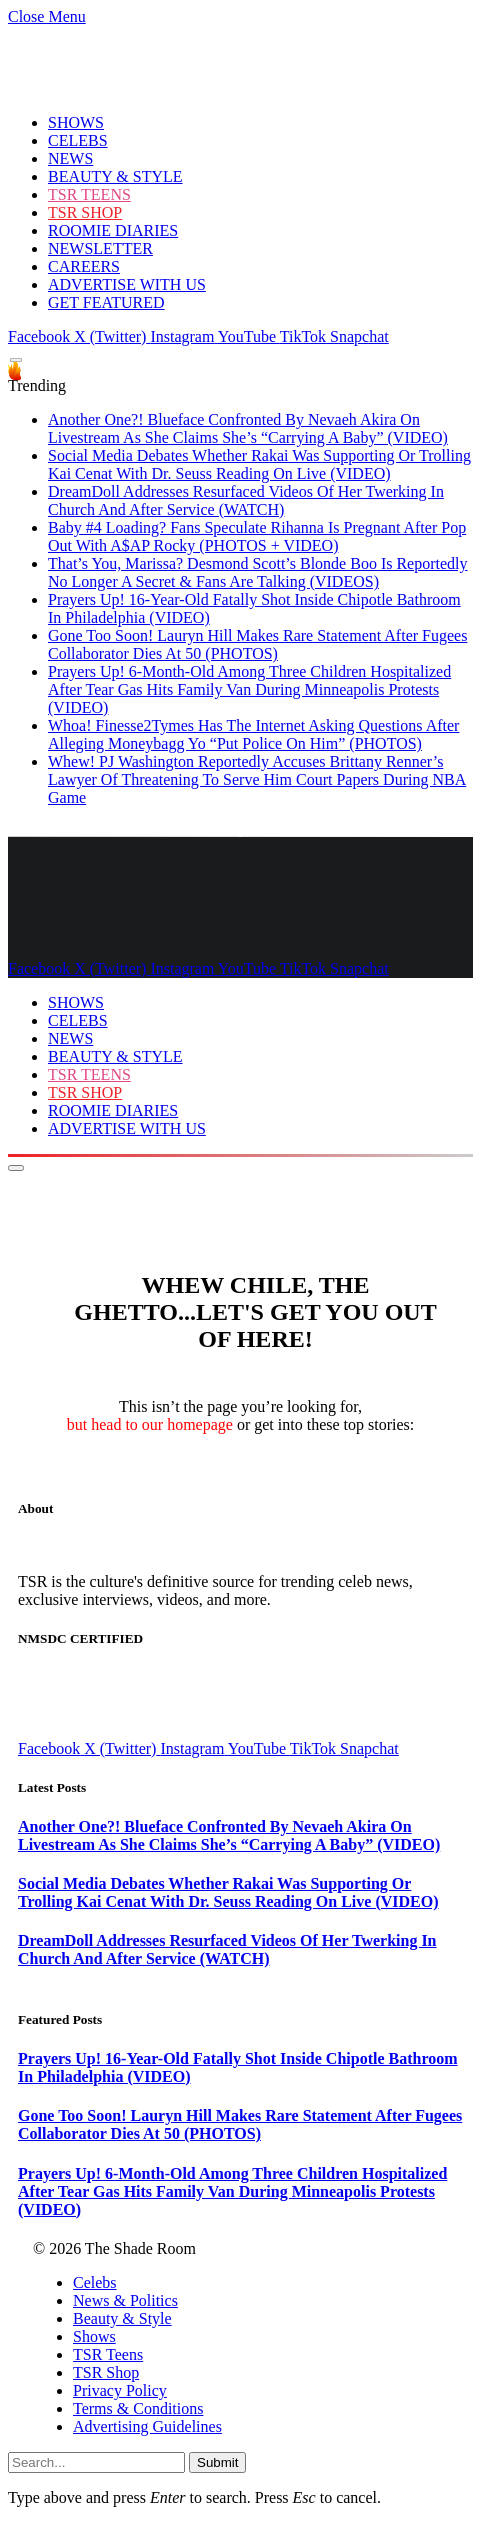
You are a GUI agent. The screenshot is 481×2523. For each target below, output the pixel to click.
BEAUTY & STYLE (115, 176)
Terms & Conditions (138, 2408)
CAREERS (84, 266)
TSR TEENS (89, 194)
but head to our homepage (150, 1424)
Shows (94, 2336)
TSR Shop (106, 2372)
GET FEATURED (106, 302)
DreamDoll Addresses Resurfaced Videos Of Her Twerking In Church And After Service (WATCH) (246, 500)
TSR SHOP (85, 212)
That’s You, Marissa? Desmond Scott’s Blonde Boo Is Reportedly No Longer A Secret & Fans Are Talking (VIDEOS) (258, 572)
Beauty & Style (122, 2318)
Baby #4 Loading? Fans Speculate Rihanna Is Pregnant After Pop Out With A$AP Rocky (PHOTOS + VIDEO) (257, 536)
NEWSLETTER (100, 248)
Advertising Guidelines (147, 2426)
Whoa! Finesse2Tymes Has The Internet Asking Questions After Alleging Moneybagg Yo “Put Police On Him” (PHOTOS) (253, 734)
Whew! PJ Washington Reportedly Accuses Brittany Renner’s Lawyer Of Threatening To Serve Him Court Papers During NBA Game (257, 779)
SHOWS (76, 122)
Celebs (95, 2282)
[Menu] (16, 360)
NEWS (70, 158)
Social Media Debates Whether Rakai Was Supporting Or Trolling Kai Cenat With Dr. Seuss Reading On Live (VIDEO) (259, 464)
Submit (217, 2462)
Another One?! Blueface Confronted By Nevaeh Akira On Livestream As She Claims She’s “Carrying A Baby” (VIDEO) (248, 428)
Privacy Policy (120, 2390)
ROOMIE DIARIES (113, 230)
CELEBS (78, 140)
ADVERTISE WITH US (127, 284)
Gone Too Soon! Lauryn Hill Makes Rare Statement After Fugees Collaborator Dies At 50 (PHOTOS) (257, 644)
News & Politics (125, 2300)
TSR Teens (108, 2354)
